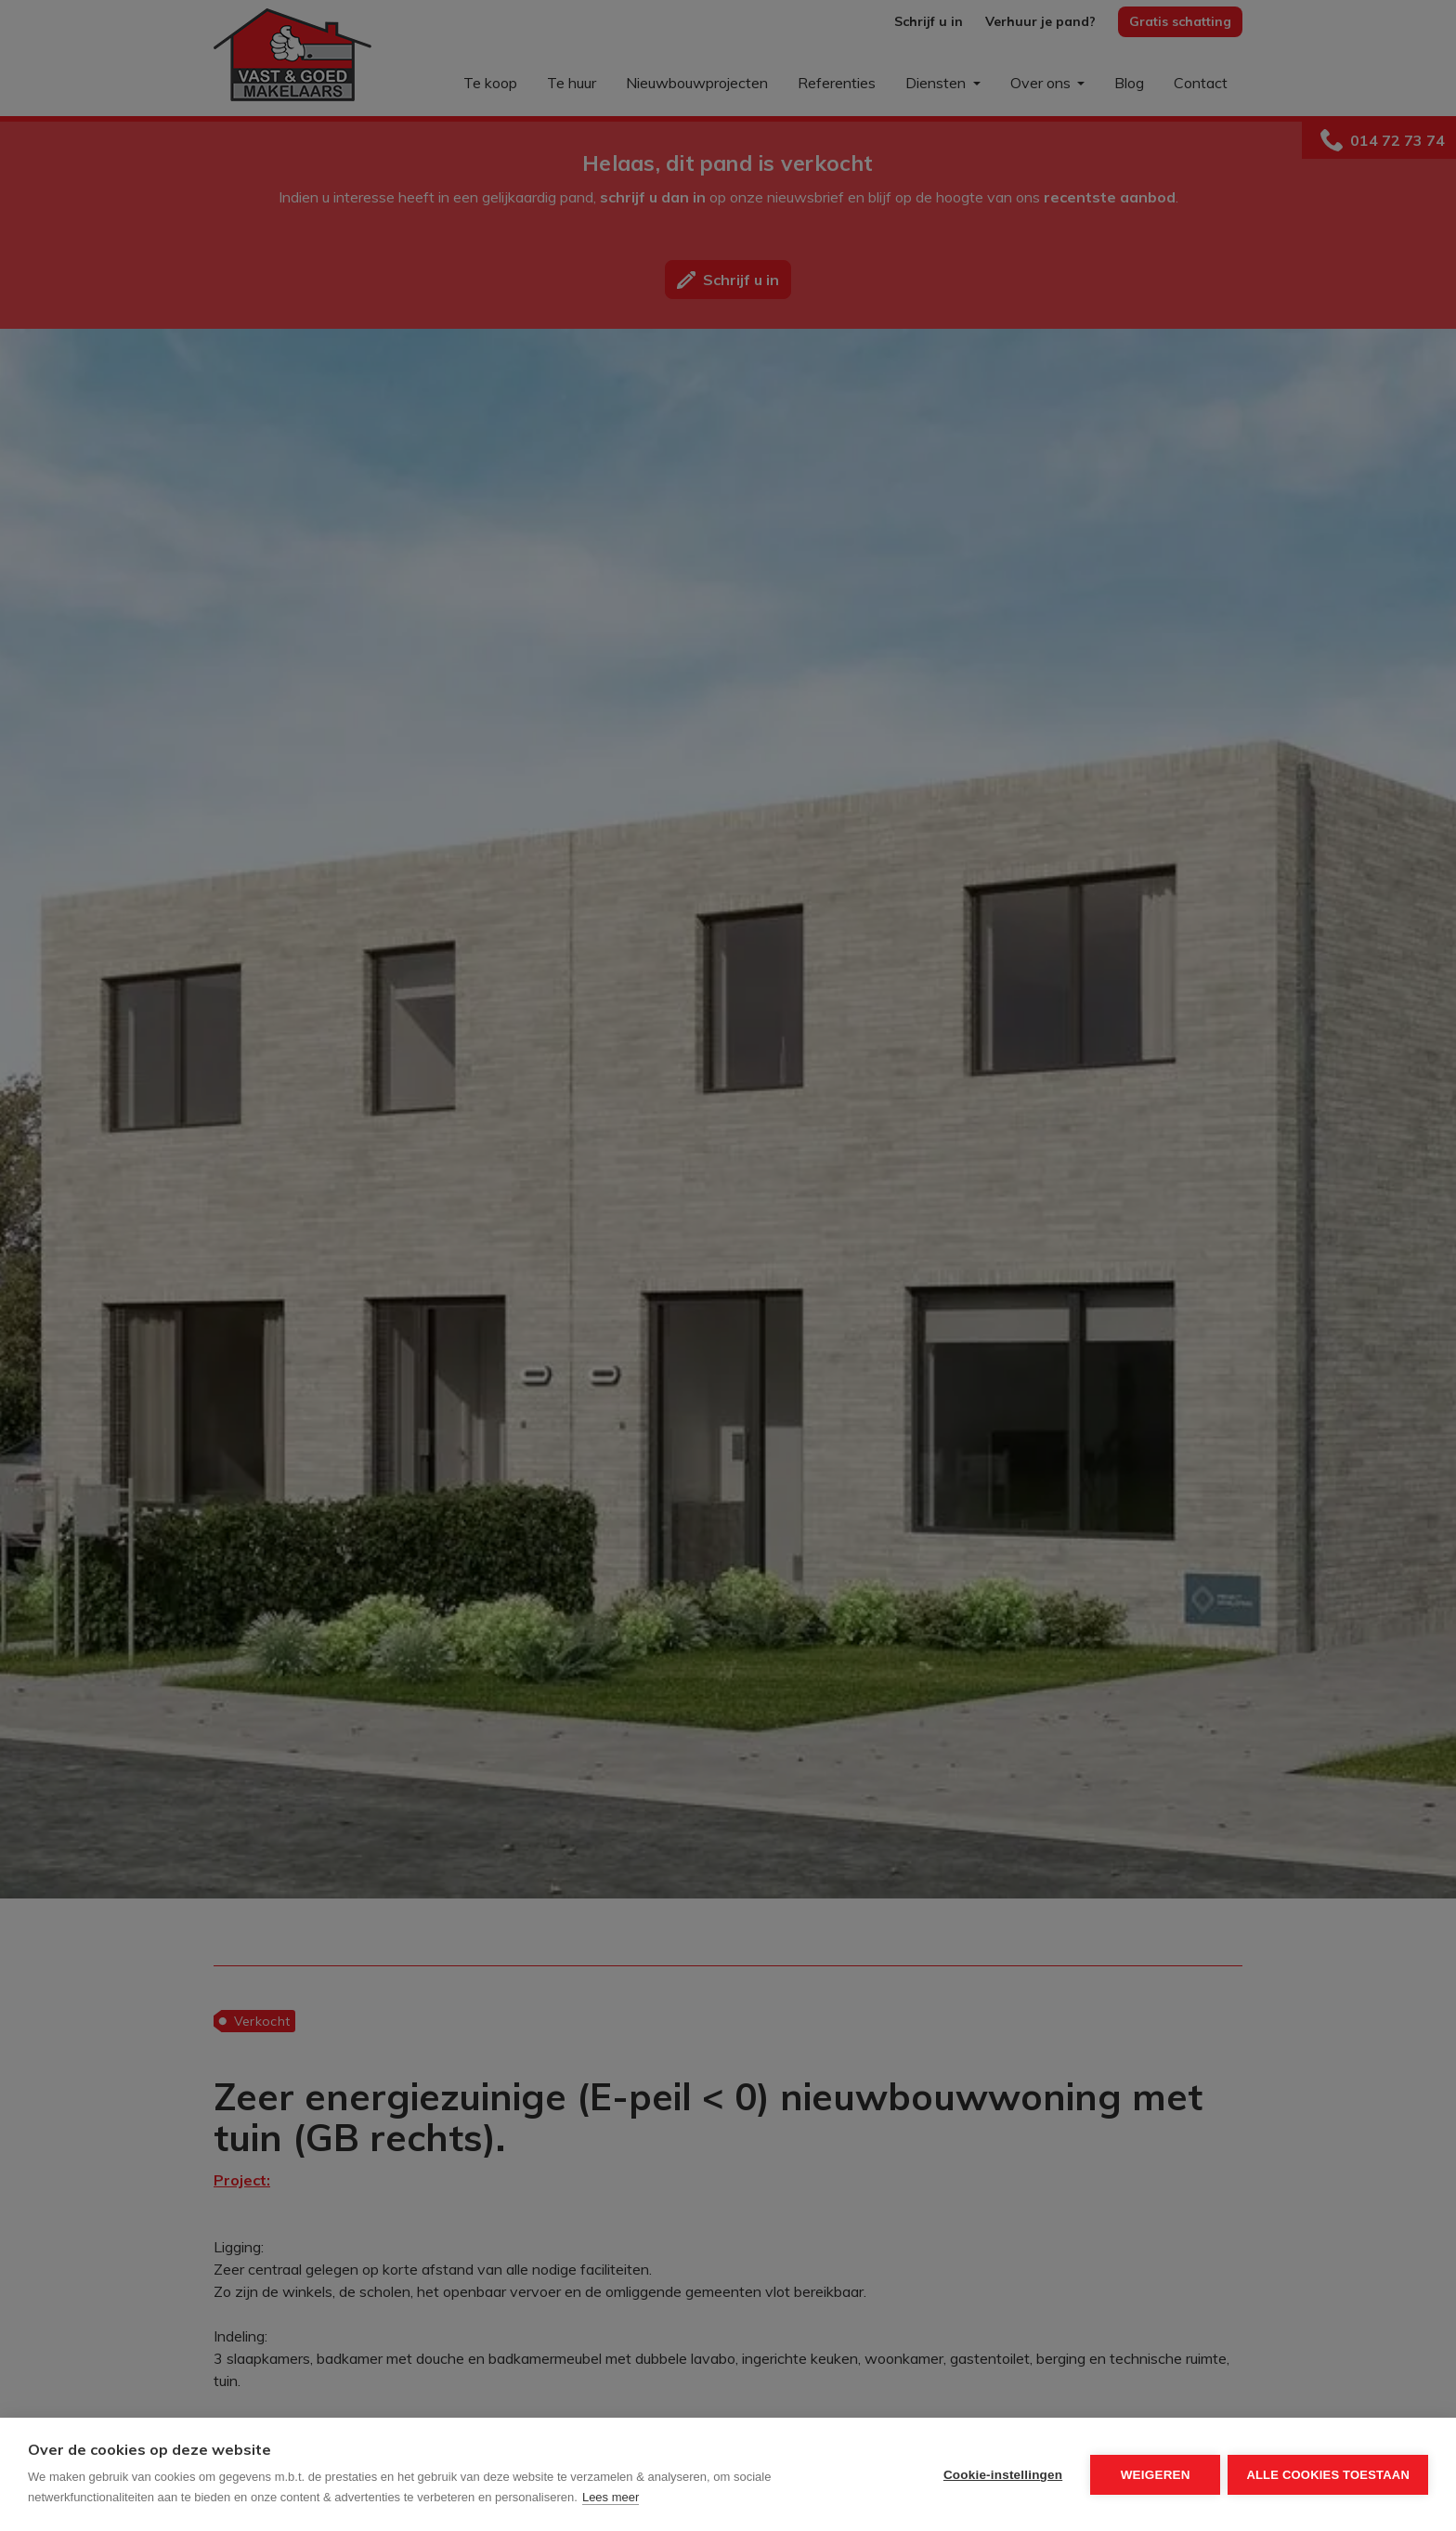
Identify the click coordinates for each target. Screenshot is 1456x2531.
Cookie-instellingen (1001, 2475)
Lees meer (610, 2497)
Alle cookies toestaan (1328, 2475)
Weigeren (1154, 2475)
